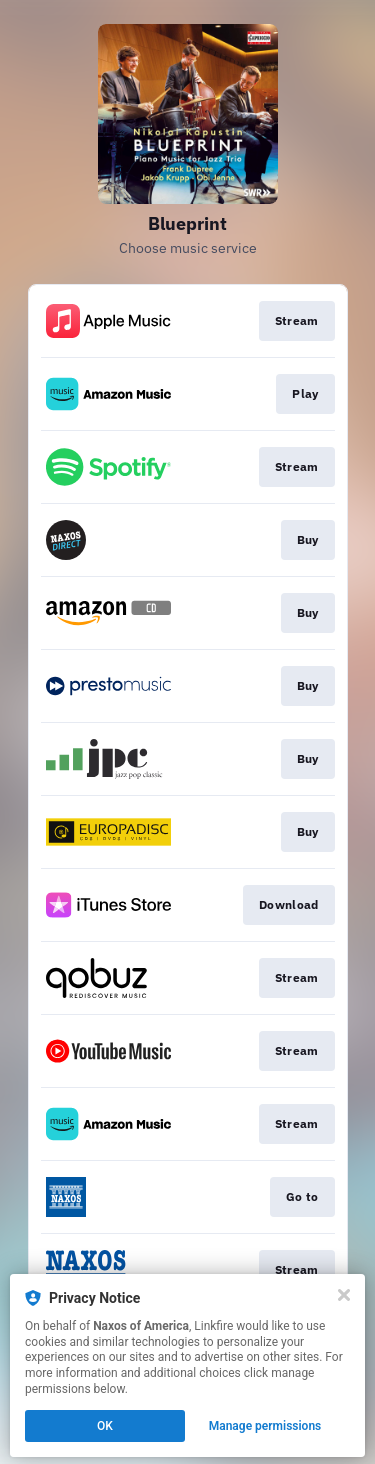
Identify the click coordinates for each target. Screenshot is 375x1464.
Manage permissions (265, 1426)
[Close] (344, 1295)
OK (105, 1426)
